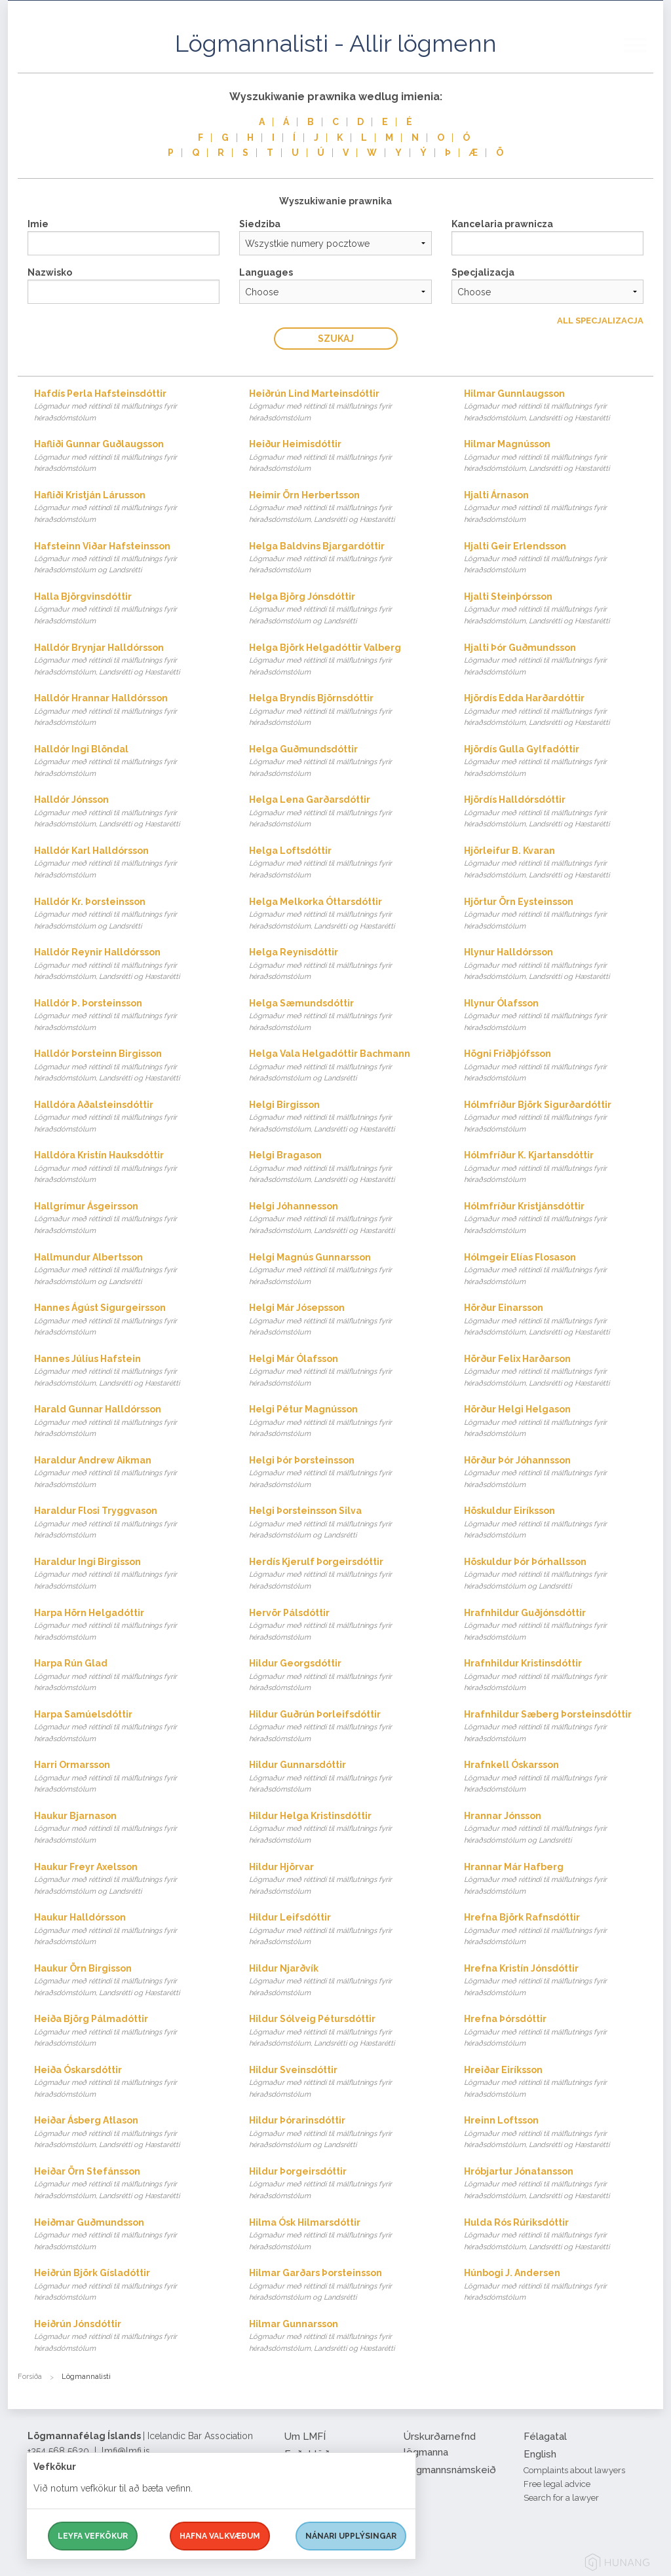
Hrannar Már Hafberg (558, 1880)
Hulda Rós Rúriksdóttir (558, 2235)
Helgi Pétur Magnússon (343, 1422)
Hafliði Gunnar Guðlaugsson (128, 457)
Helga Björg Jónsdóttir (343, 609)
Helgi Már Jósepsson (343, 1320)
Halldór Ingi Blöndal (128, 762)
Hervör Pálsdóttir (343, 1626)
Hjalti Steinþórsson (558, 609)
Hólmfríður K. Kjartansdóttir (558, 1168)
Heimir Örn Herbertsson (343, 508)
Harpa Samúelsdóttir (128, 1727)
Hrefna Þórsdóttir (558, 2032)
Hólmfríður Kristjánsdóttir (558, 1219)
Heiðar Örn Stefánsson (128, 2184)
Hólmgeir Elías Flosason (558, 1270)
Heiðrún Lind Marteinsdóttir (343, 406)
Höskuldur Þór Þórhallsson (558, 1574)
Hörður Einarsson (558, 1320)
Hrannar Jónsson (558, 1829)
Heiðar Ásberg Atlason (128, 2133)
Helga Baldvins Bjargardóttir (343, 559)
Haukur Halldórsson (128, 1930)
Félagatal (545, 2436)
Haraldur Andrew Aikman (128, 1473)
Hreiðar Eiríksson (558, 2083)
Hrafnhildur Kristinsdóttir (558, 1676)
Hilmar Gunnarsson (343, 2337)
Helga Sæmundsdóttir (343, 1016)
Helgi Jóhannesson (343, 1219)
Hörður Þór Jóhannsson (558, 1473)
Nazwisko (50, 272)
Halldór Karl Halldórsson (128, 863)
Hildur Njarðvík (343, 1981)
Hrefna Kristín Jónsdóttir (558, 1981)
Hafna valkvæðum (220, 2536)
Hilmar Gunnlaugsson (558, 406)
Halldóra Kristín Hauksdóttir (128, 1168)
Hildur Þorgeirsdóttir (343, 2184)
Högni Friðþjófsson (558, 1066)
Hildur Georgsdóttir (343, 1676)
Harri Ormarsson (128, 1777)
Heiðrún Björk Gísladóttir (128, 2286)
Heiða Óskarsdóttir (128, 2083)
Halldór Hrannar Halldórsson (128, 711)
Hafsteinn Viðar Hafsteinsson (128, 559)
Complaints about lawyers (574, 2470)
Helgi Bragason (343, 1168)
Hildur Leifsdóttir (343, 1930)
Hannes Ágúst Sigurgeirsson (128, 1320)
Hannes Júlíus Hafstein (128, 1371)
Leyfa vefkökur (93, 2536)
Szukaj (336, 338)
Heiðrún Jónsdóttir (128, 2337)
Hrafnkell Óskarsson (558, 1777)
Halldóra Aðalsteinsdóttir (128, 1117)
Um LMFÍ (305, 2436)
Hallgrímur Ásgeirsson (128, 1219)
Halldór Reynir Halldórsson (128, 965)
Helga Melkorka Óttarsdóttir (343, 914)
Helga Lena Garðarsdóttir (343, 812)
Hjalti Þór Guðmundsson (558, 660)
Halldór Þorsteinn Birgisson (128, 1066)
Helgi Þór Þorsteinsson (343, 1473)
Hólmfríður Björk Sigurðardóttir (558, 1117)
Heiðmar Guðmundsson (128, 2235)
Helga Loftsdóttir (343, 863)
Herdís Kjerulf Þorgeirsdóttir (343, 1574)
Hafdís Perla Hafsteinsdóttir (128, 406)
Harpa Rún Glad (128, 1676)
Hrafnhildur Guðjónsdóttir (558, 1626)
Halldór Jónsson (128, 812)
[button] (643, 58)
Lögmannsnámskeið (450, 2470)
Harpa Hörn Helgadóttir (128, 1626)
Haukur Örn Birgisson (128, 1981)
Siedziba (259, 224)
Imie (38, 224)
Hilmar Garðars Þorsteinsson (343, 2286)
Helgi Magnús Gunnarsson (343, 1270)
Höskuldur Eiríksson (558, 1523)
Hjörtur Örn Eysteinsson (558, 914)
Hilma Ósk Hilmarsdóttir (343, 2235)
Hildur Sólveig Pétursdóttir (343, 2032)
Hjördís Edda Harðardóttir (558, 711)
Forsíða (30, 2376)
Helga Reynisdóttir (343, 965)
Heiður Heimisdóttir (343, 457)
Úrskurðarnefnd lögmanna (440, 2444)
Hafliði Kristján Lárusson (128, 508)
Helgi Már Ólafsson (343, 1371)
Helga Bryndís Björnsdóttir (343, 711)
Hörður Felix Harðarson (558, 1371)
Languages (266, 272)
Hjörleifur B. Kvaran (558, 863)
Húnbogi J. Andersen (558, 2286)
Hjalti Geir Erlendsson (558, 559)
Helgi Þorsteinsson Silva (343, 1523)
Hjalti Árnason (558, 508)
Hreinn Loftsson (558, 2133)
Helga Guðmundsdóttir (343, 762)
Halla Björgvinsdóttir (128, 609)
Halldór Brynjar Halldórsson (128, 660)
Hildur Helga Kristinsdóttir (343, 1829)
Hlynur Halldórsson (558, 965)
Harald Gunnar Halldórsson (128, 1422)
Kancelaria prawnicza (502, 224)
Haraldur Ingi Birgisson (128, 1574)
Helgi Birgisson (343, 1117)
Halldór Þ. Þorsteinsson (128, 1016)
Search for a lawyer (561, 2498)
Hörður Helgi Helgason (558, 1422)
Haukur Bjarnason (128, 1829)
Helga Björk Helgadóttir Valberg (343, 660)
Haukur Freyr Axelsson (128, 1880)
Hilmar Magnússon (558, 457)
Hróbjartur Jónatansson (558, 2184)
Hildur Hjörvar (343, 1880)
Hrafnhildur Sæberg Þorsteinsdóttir (558, 1727)
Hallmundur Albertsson (128, 1270)
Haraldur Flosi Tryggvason (128, 1523)
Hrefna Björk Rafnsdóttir (558, 1930)
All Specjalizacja (600, 320)
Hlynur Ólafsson (558, 1016)
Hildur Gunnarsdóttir (343, 1777)
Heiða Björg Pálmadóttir (128, 2032)
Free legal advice (557, 2484)
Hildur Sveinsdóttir (343, 2083)
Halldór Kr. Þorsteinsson (128, 914)
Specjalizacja (482, 272)
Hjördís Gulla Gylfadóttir (558, 762)
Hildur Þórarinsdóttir (343, 2133)
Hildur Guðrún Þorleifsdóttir (343, 1727)
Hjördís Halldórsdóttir (558, 812)
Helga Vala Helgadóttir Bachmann (343, 1066)
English (540, 2454)
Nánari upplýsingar (350, 2536)
